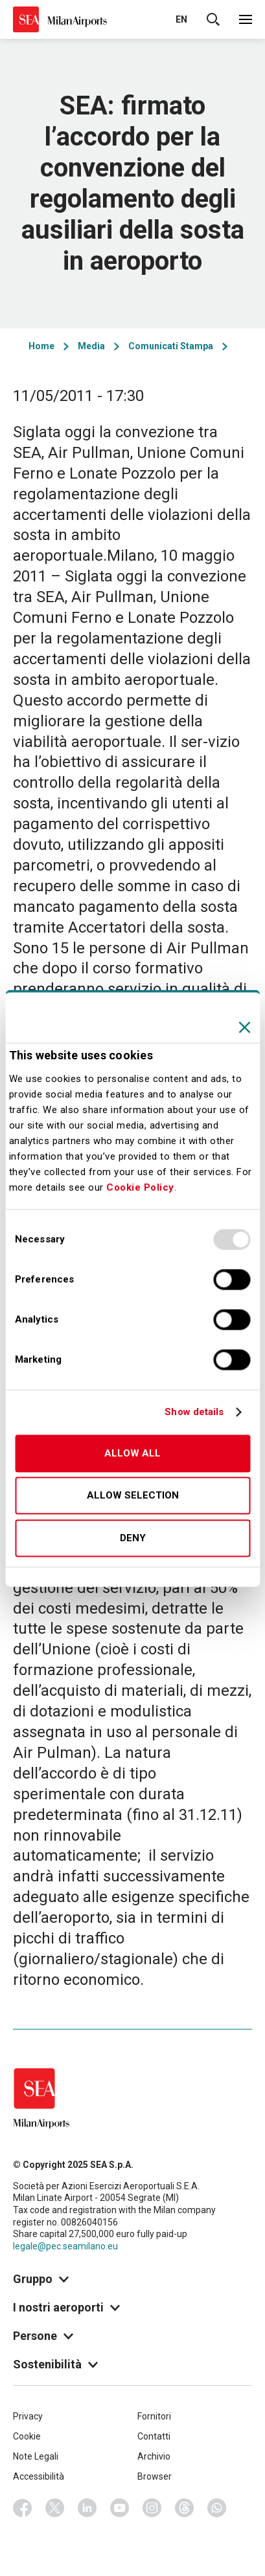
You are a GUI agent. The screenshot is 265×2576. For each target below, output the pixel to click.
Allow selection (133, 1496)
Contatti (153, 2436)
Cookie (27, 2436)
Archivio (153, 2456)
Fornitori (154, 2416)
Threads (184, 2508)
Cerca (213, 19)
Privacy (28, 2416)
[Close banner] (244, 1027)
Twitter (55, 2508)
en (181, 19)
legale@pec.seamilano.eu (65, 2246)
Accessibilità (38, 2476)
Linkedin (87, 2508)
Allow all (132, 1453)
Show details (194, 1412)
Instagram (152, 2508)
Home (41, 346)
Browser (154, 2476)
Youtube (120, 2508)
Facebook (22, 2508)
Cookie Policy (140, 1187)
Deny (133, 1538)
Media (91, 346)
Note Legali (35, 2456)
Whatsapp (217, 2508)
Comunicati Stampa (170, 346)
